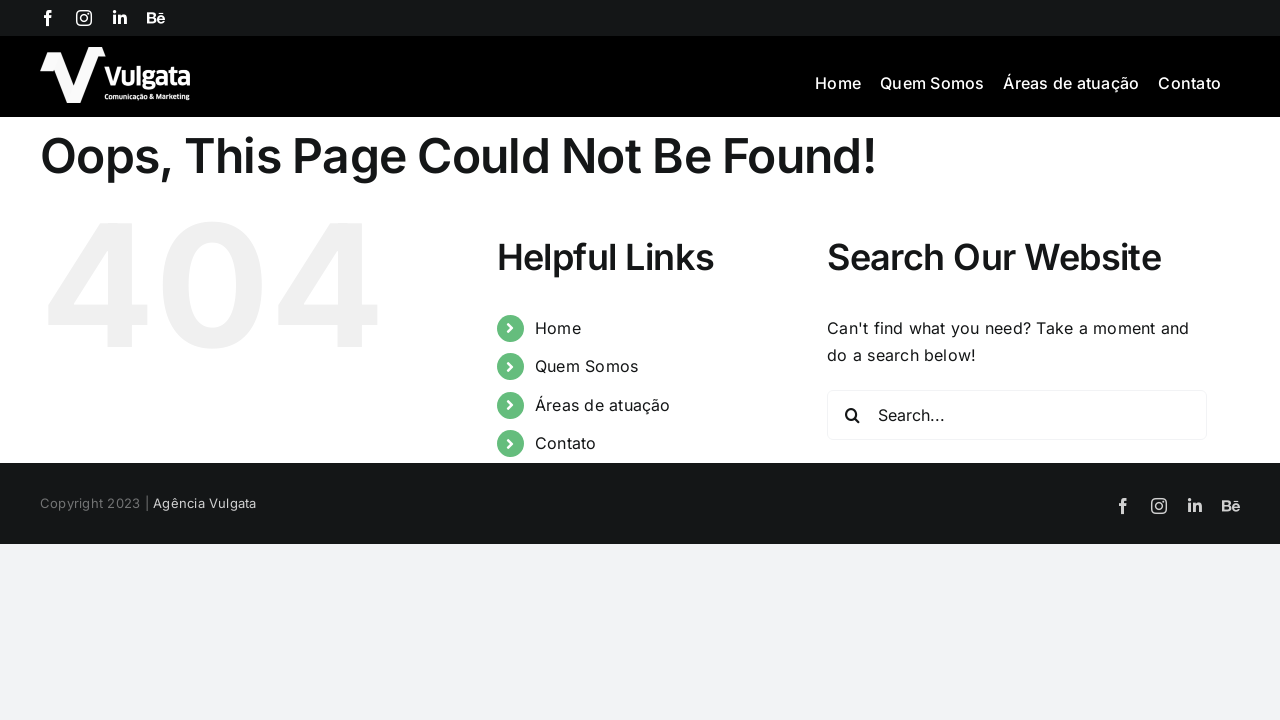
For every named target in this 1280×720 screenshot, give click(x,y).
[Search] (852, 415)
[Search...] (1017, 415)
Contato (566, 443)
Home (558, 328)
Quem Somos (586, 366)
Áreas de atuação (603, 405)
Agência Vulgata (205, 503)
